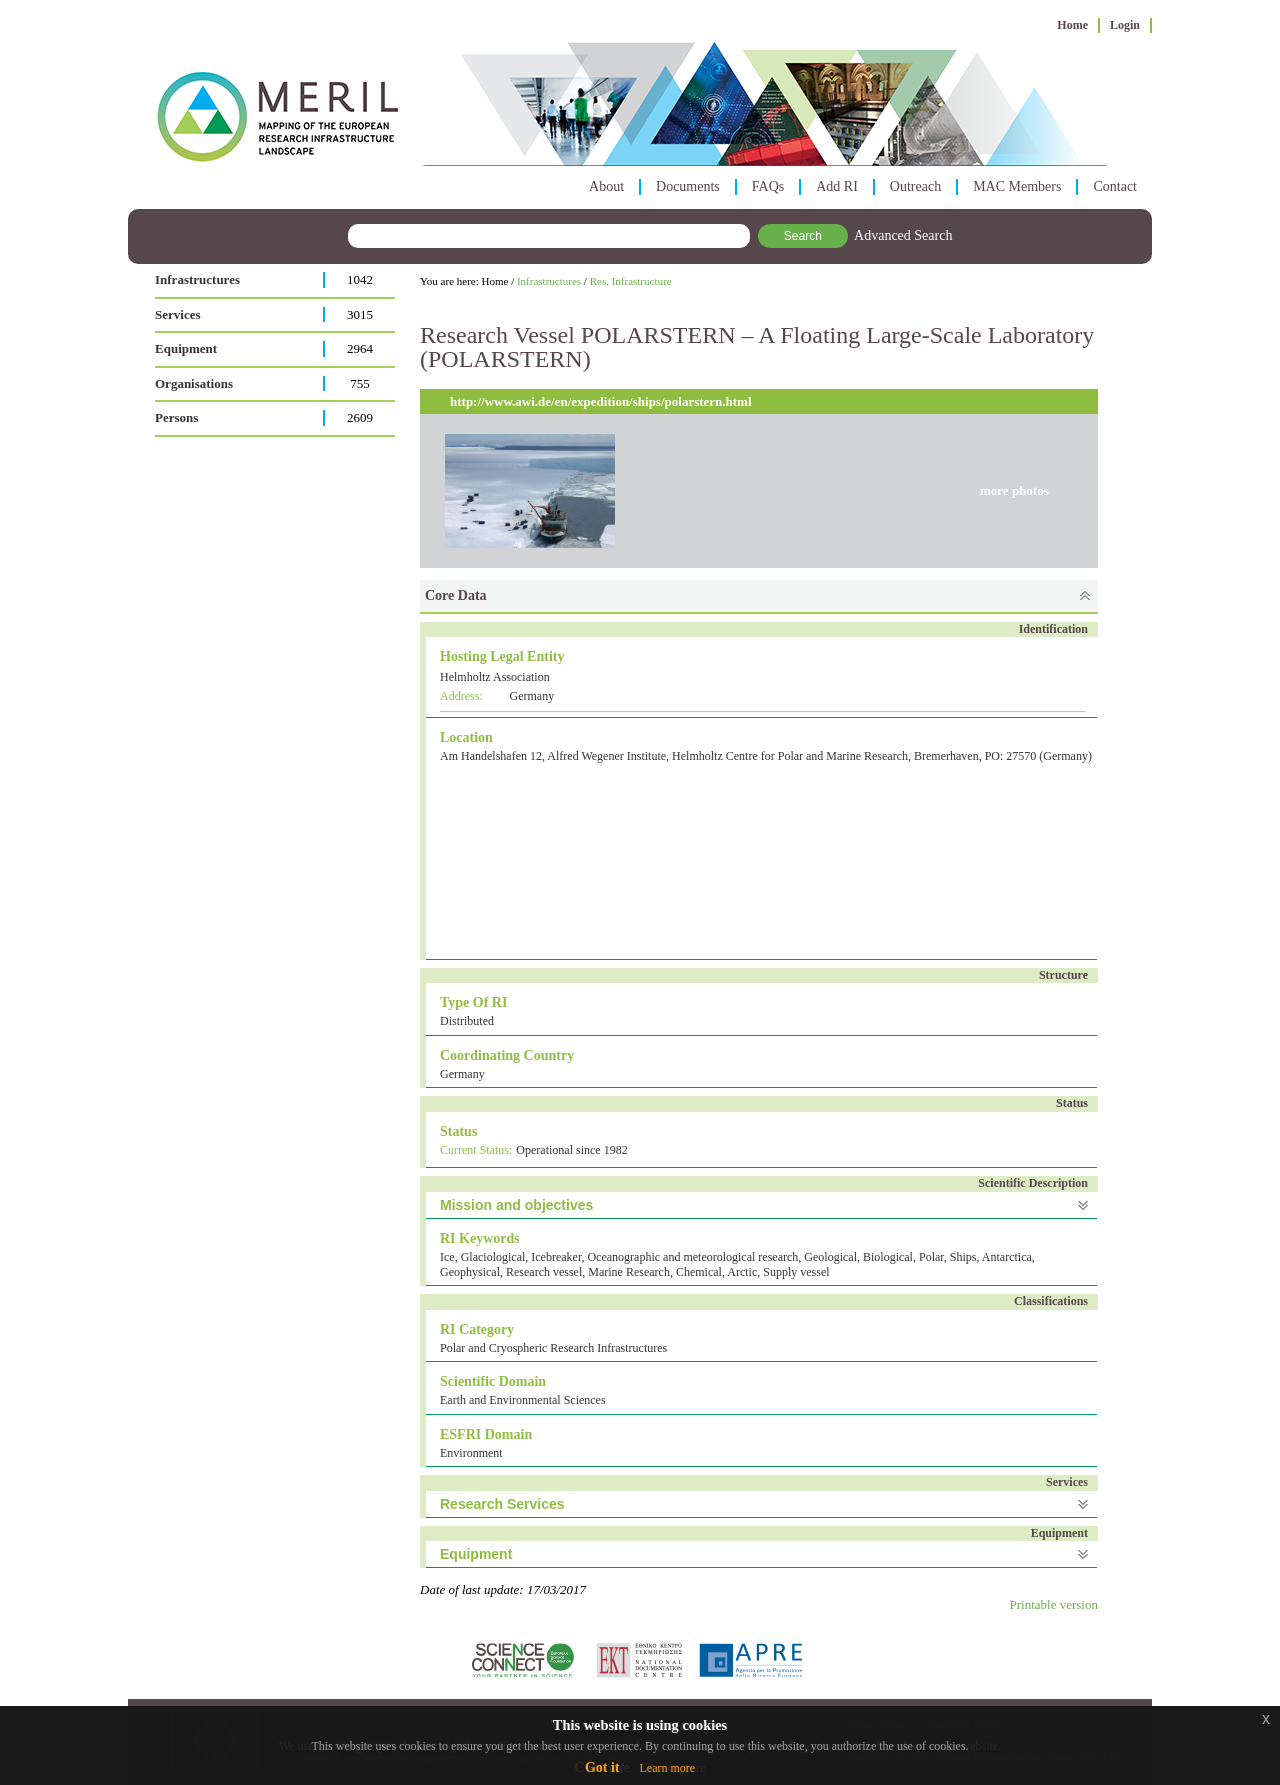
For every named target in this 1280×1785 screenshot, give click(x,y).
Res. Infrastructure (631, 281)
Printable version (1054, 1604)
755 (360, 383)
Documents (688, 186)
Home (1072, 25)
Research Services (502, 1504)
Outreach (915, 186)
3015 (360, 314)
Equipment (186, 348)
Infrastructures (197, 279)
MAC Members (1017, 186)
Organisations (194, 383)
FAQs (768, 186)
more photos (1014, 490)
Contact (1115, 186)
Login (1125, 25)
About (606, 186)
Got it (602, 1767)
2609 (360, 417)
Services (177, 314)
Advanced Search (903, 235)
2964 (360, 348)
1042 (360, 279)
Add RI (837, 186)
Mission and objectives (516, 1205)
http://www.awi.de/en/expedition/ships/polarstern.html (601, 401)
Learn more (667, 1768)
